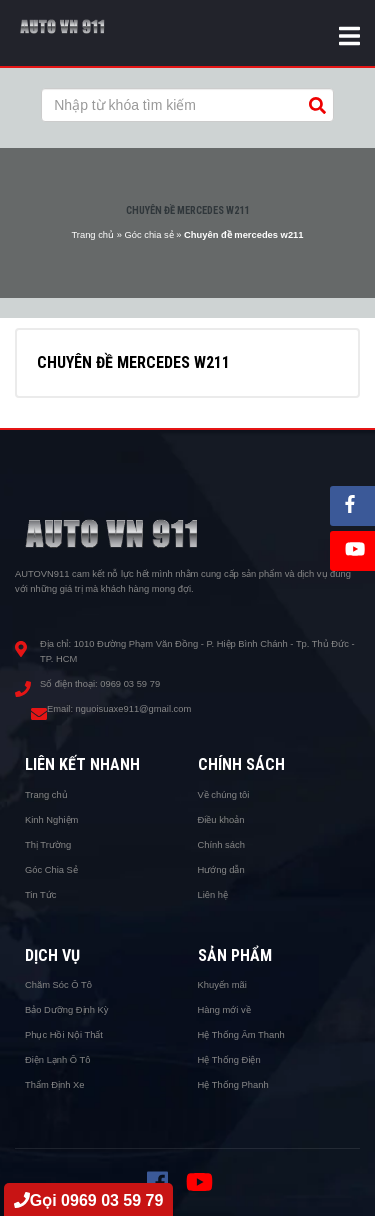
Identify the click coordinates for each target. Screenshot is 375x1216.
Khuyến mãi (222, 985)
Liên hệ (213, 895)
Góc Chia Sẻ (51, 870)
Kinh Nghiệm (51, 820)
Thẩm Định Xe (55, 1085)
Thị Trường (48, 845)
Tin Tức (40, 895)
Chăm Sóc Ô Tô (58, 985)
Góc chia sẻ (148, 235)
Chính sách (221, 845)
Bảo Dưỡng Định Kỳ (67, 1010)
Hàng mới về (224, 1010)
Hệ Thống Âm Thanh (241, 1035)
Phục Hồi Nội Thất (64, 1035)
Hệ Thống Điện (229, 1060)
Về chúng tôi (224, 795)
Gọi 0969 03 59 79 (89, 1200)
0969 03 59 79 (130, 684)
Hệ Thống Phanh (233, 1085)
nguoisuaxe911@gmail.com (134, 709)
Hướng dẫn (221, 870)
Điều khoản (221, 820)
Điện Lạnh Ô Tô (58, 1060)
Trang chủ (92, 235)
